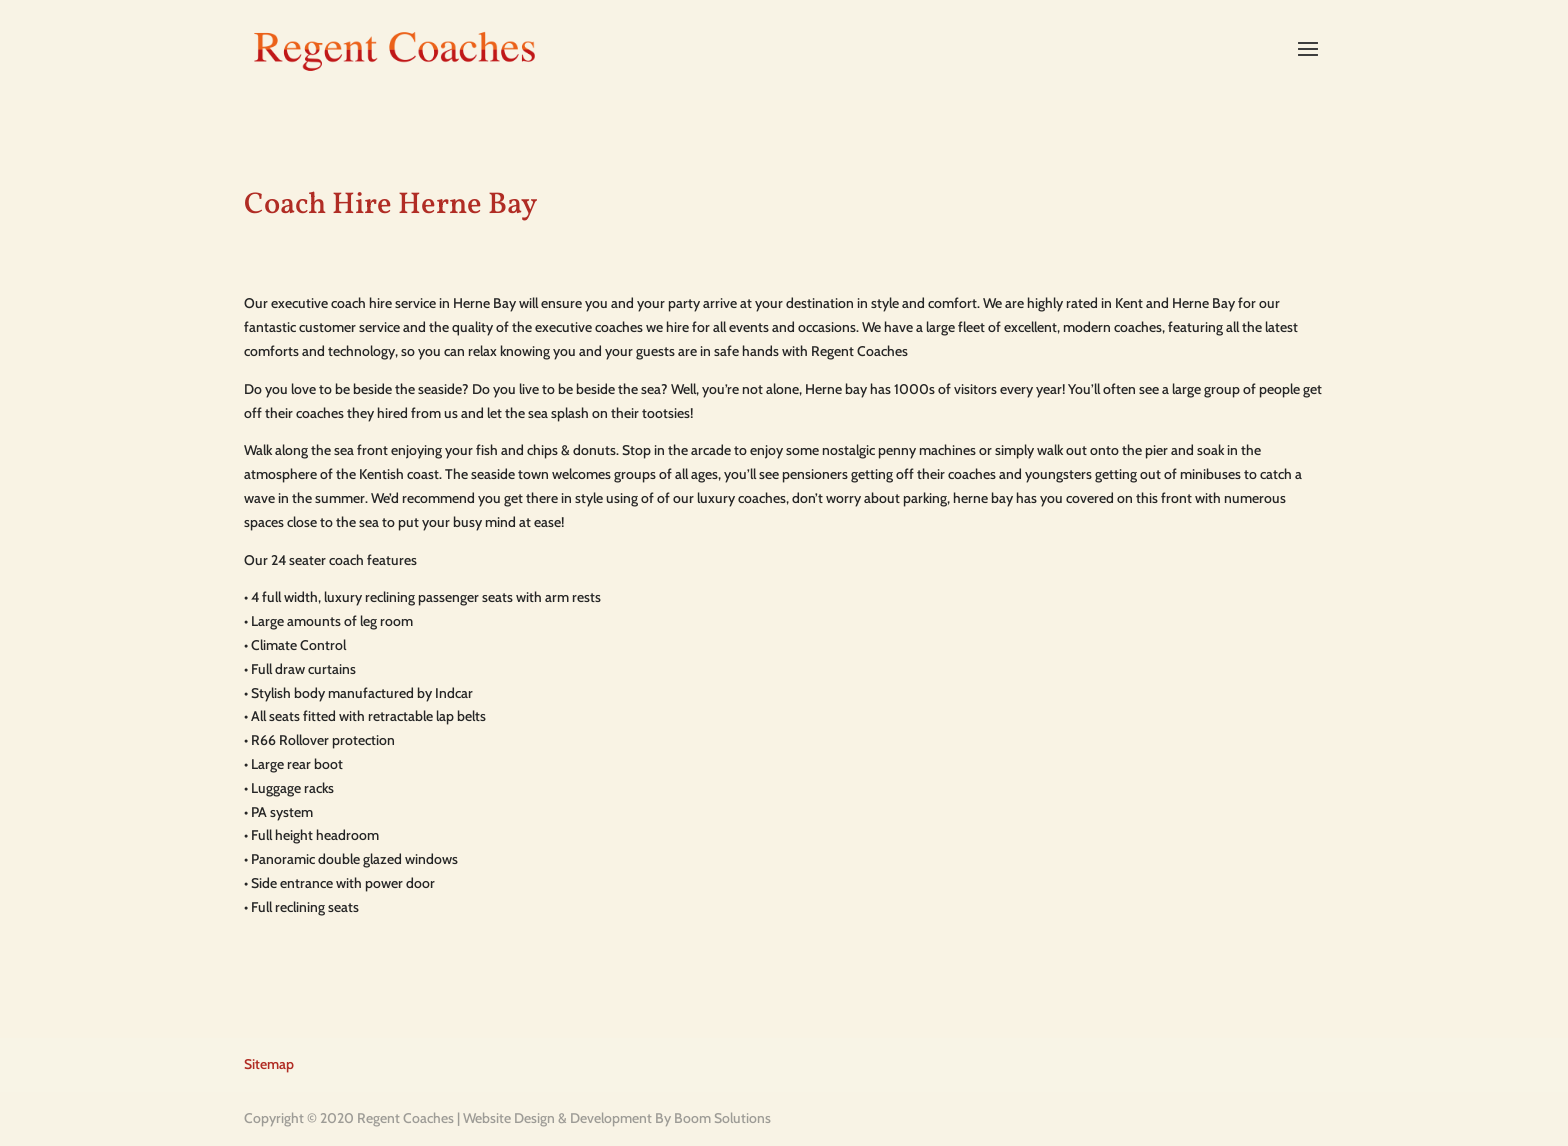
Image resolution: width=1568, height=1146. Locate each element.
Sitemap (269, 1064)
